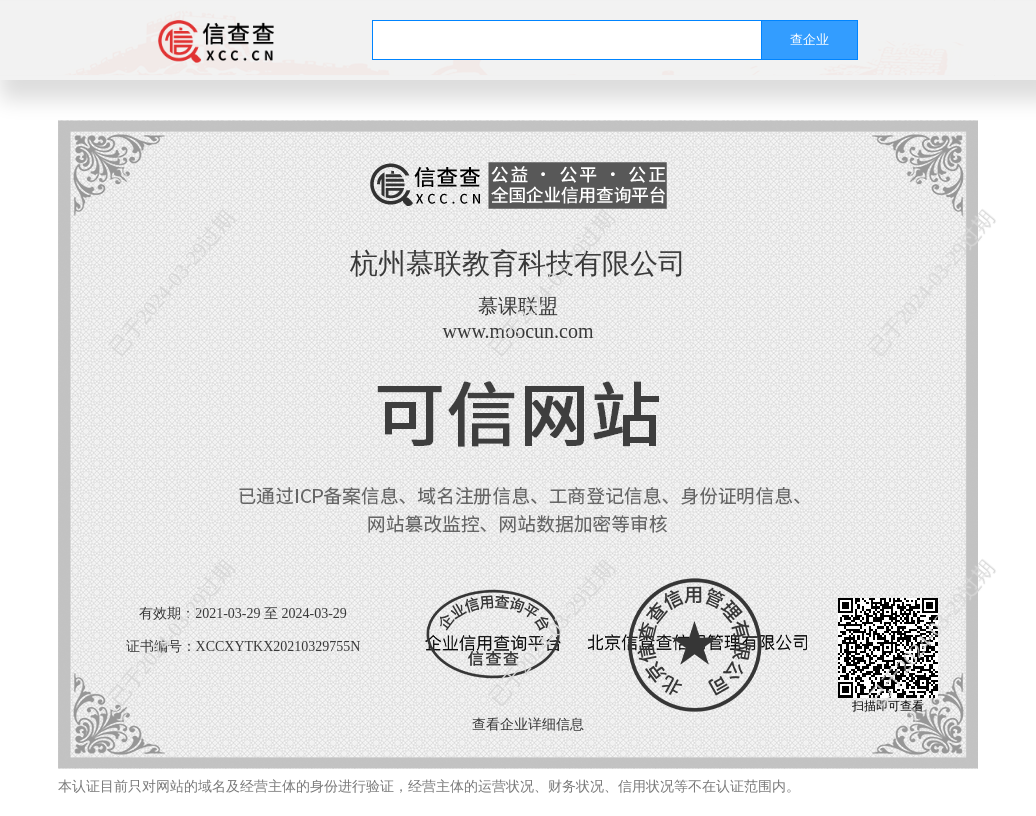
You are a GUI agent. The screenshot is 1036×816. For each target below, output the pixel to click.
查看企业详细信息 (528, 724)
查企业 (809, 39)
